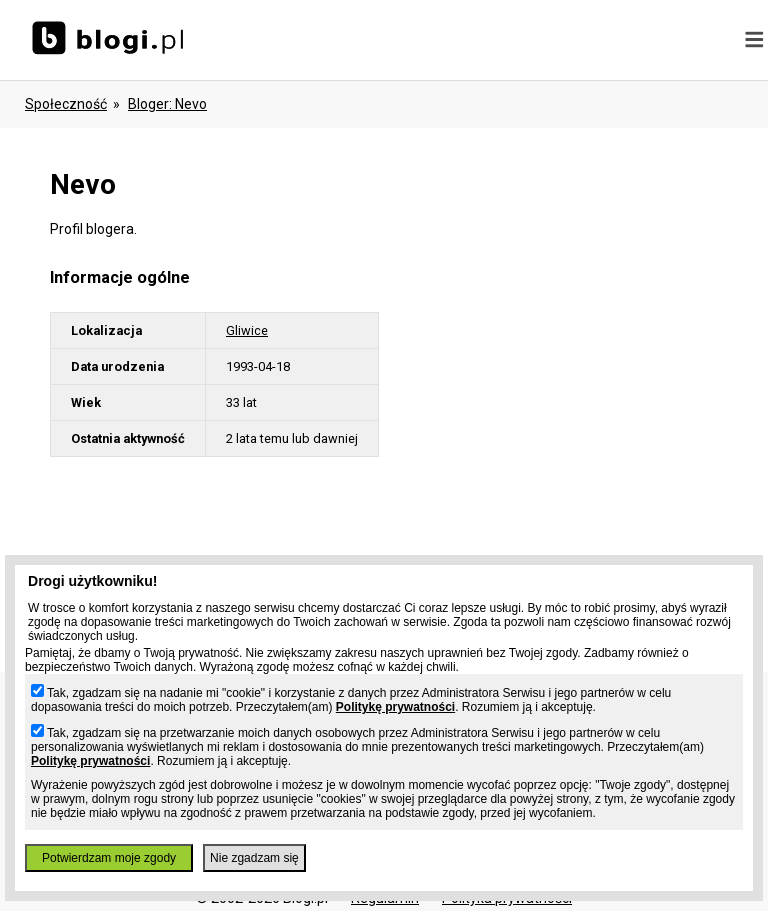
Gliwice (247, 330)
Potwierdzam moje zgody (109, 858)
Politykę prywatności (395, 707)
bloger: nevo (167, 104)
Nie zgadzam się (254, 858)
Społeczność (66, 104)
